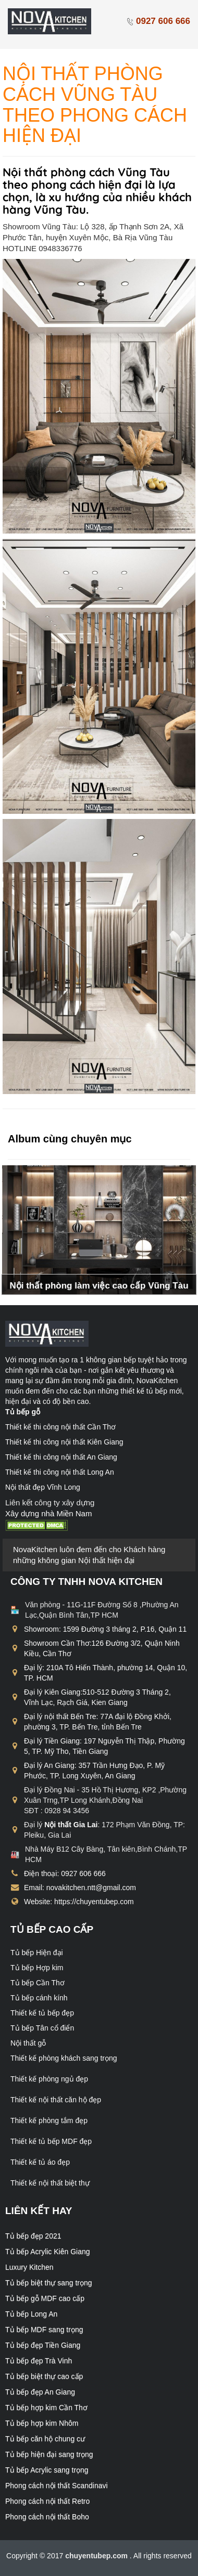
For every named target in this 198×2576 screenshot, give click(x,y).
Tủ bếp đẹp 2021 (33, 2236)
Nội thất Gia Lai (70, 1824)
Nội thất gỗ (28, 2043)
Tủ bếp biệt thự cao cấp (44, 2376)
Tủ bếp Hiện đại (36, 1952)
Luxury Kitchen (29, 2267)
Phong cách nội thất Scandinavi (56, 2485)
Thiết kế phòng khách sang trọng (63, 2058)
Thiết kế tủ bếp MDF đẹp (51, 2141)
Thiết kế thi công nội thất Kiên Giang (64, 1442)
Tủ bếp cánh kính (39, 1998)
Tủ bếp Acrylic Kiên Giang (47, 2251)
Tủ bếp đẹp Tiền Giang (42, 2345)
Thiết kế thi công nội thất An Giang (61, 1457)
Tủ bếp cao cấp (51, 1929)
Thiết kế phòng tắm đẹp (49, 2120)
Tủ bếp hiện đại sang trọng (49, 2454)
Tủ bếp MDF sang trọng (44, 2329)
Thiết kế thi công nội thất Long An (59, 1472)
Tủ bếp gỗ (22, 1412)
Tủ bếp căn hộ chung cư (45, 2439)
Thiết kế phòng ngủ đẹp (49, 2079)
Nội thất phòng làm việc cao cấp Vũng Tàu (98, 1286)
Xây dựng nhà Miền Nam (48, 1513)
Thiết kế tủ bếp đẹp (42, 2013)
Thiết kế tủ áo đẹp (40, 2162)
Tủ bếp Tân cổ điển (42, 2028)
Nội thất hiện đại (106, 1560)
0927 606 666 (158, 21)
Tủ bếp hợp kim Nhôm (41, 2423)
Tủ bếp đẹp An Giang (40, 2392)
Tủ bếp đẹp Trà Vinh (38, 2361)
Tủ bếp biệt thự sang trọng (48, 2283)
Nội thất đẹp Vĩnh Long (42, 1487)
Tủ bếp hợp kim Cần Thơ (46, 2407)
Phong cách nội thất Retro (47, 2501)
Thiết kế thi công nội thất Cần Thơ (60, 1427)
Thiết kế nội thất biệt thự (50, 2183)
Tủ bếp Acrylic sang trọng (47, 2470)
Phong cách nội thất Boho (47, 2517)
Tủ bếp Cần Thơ (37, 1983)
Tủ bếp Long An (31, 2314)
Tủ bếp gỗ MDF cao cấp (44, 2298)
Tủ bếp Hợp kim (36, 1967)
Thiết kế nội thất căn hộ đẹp (55, 2100)
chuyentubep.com (97, 2556)
